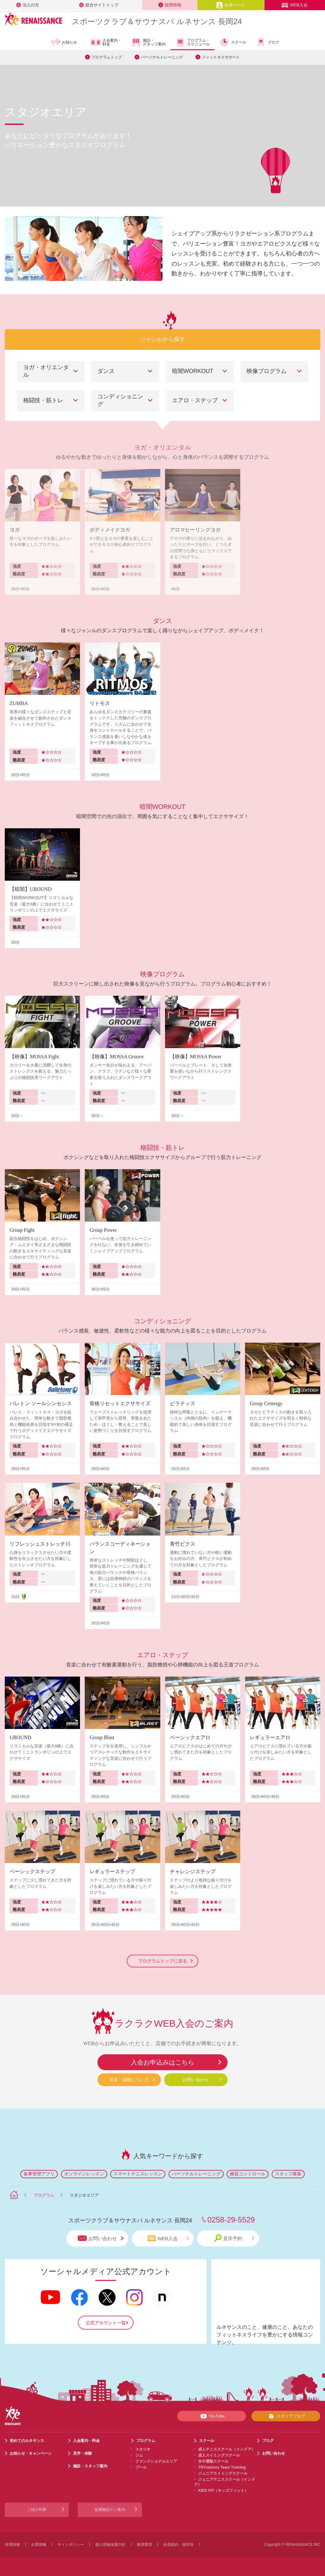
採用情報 (169, 5)
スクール (232, 42)
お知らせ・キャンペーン (31, 2453)
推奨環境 (144, 2544)
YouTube (211, 2416)
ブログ (267, 42)
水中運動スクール (213, 2461)
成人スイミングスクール (219, 2455)
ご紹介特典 (36, 2509)
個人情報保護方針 (110, 2544)
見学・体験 (82, 2453)
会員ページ (230, 5)
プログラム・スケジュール (192, 42)
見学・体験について (129, 2079)
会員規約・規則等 (178, 2544)
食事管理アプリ (39, 2173)
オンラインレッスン (84, 2173)
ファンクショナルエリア (156, 2461)
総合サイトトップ (98, 5)
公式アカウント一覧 (106, 2322)
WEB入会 (295, 5)
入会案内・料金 (106, 42)
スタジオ (142, 2449)
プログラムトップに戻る (165, 1960)
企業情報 (38, 2544)
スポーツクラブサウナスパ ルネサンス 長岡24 (157, 21)
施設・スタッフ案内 (148, 42)
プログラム (44, 2195)
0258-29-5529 (231, 2219)
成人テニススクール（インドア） (226, 2449)
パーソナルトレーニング (162, 57)
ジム (139, 2455)
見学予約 (234, 2238)
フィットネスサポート (221, 57)
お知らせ (63, 42)
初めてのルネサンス (27, 2440)
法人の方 (27, 5)
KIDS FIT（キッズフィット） (223, 2490)
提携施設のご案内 (110, 2509)
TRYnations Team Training (222, 2467)
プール (141, 2467)
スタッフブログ (285, 2416)
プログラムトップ (106, 57)
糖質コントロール (247, 2173)
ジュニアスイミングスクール (223, 2473)
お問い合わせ (195, 2079)
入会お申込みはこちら (162, 2062)
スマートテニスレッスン (137, 2173)
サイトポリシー (70, 2544)
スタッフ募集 (288, 2173)
